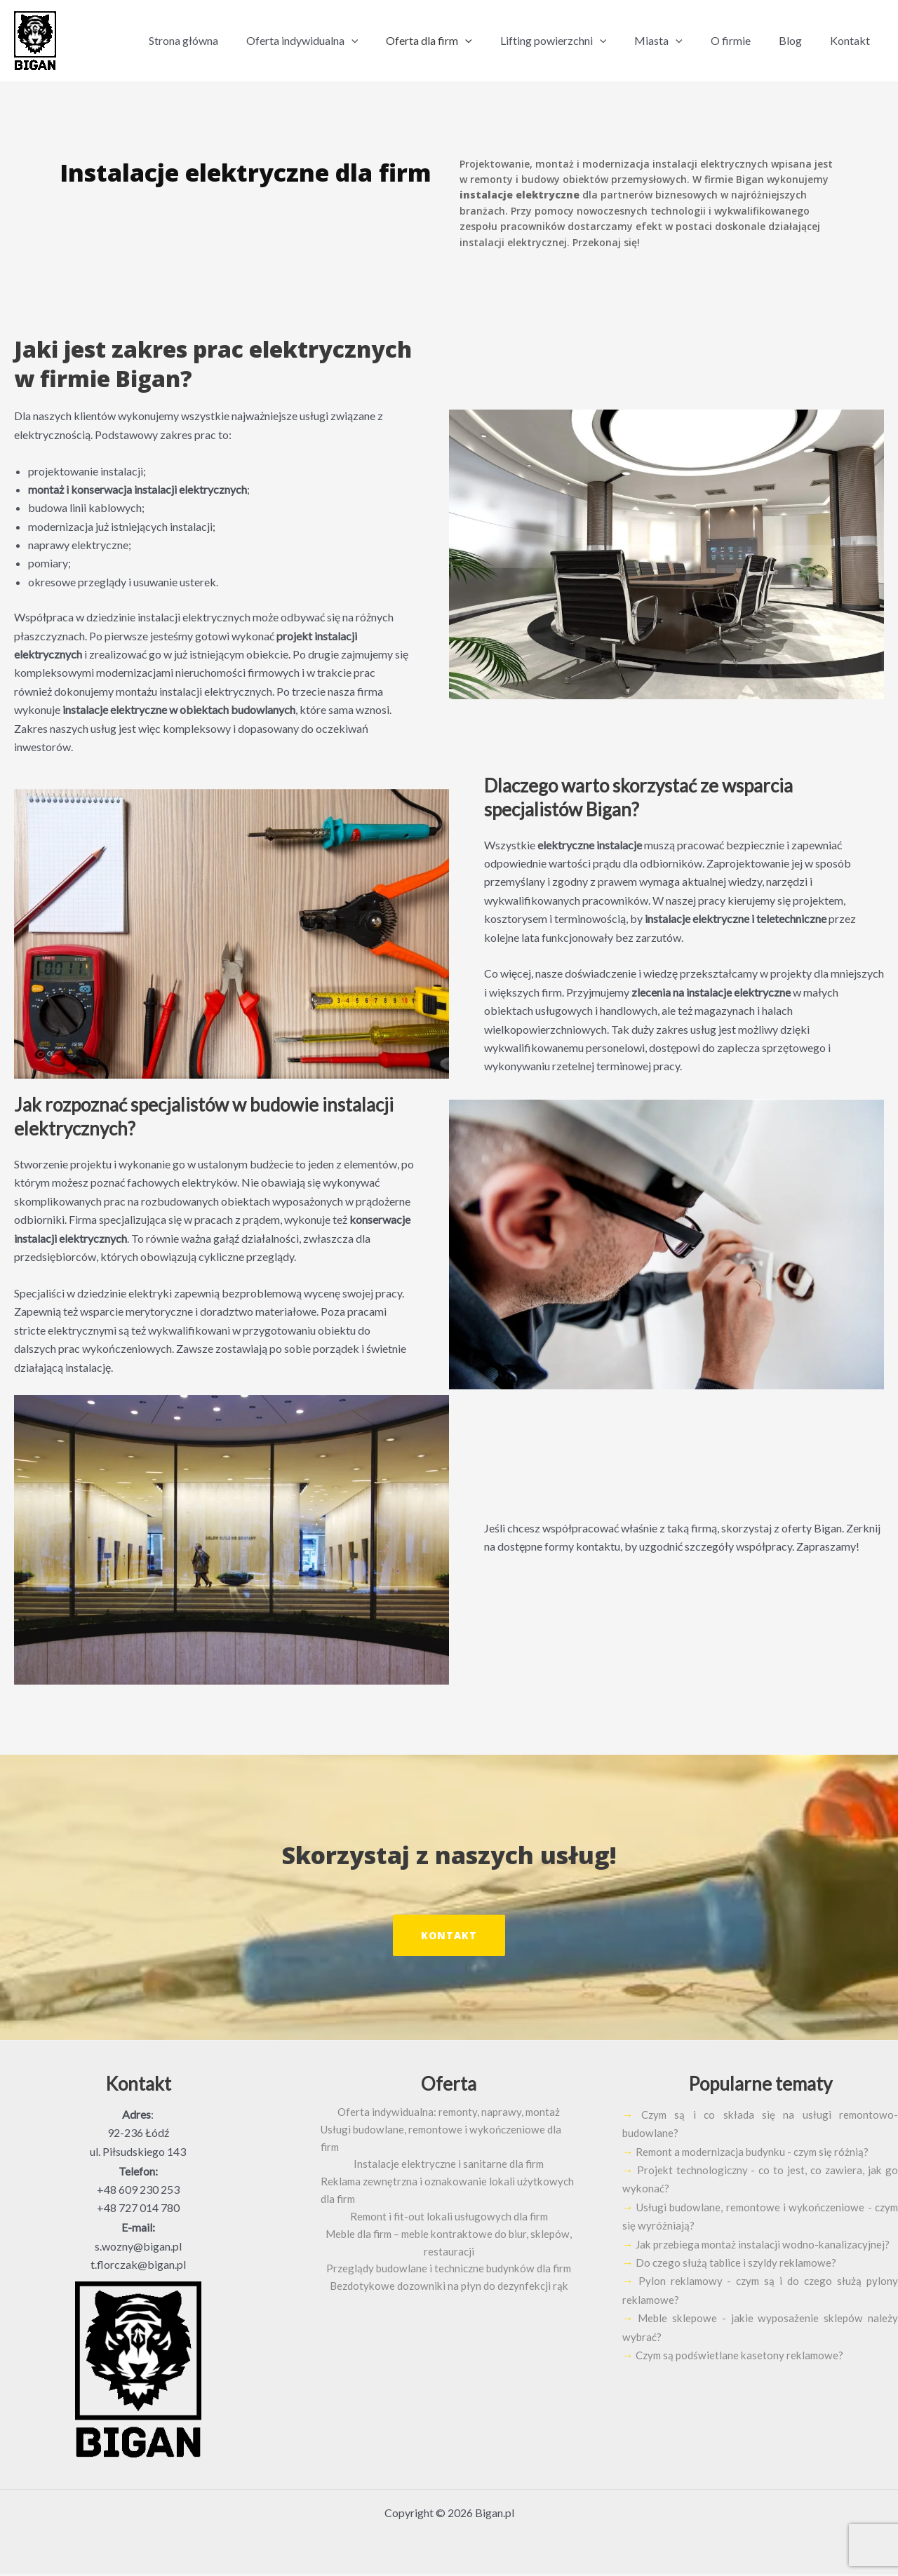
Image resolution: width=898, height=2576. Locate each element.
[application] (388, 40)
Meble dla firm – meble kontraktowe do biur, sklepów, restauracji (449, 2234)
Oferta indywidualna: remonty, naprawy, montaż (449, 2114)
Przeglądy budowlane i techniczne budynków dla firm (449, 2262)
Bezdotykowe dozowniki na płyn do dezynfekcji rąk (449, 2280)
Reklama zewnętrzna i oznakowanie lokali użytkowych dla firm (441, 2178)
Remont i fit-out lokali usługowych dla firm (449, 2206)
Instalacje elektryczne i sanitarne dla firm (449, 2151)
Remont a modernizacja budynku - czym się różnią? (757, 2153)
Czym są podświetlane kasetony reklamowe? (743, 2375)
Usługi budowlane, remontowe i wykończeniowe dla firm (448, 2132)
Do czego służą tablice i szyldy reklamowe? (739, 2282)
